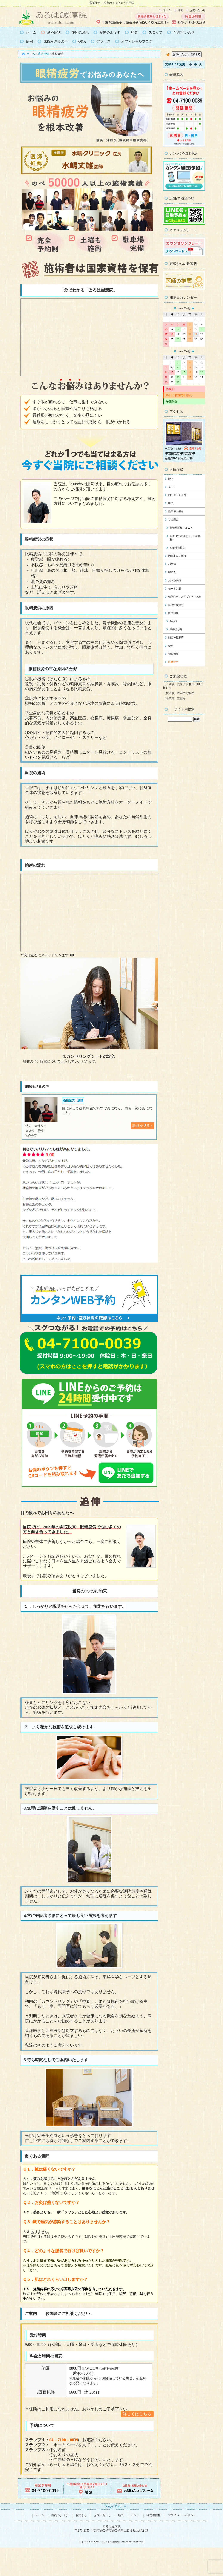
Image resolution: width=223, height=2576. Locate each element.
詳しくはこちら (137, 2442)
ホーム (167, 10)
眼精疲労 (69, 1100)
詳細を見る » (142, 1125)
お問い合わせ (197, 10)
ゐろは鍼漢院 (114, 2570)
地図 (180, 10)
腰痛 (80, 1100)
